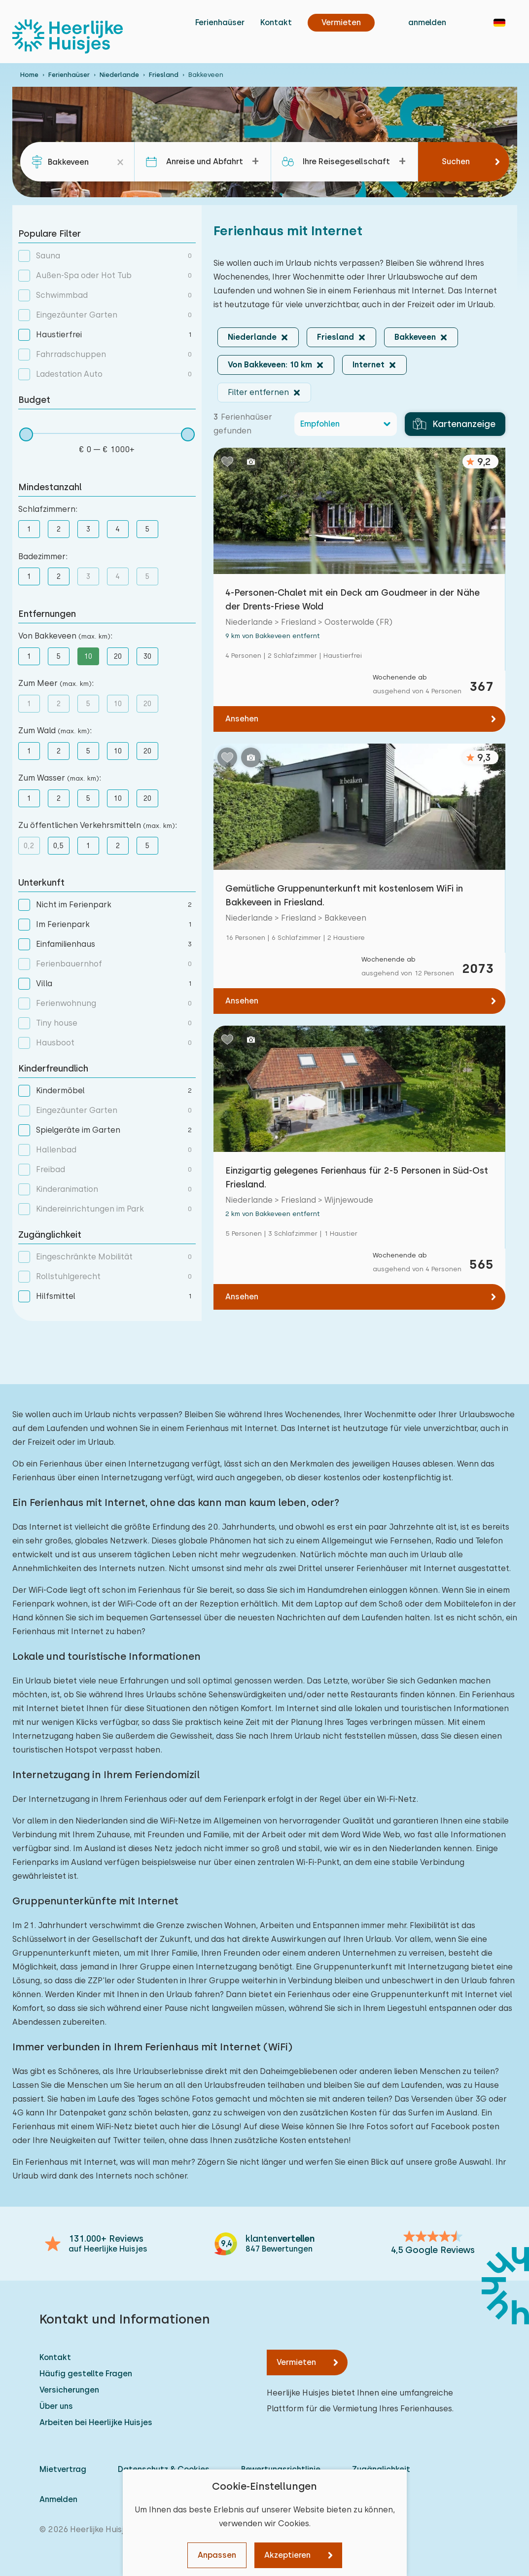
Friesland (163, 74)
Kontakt (276, 22)
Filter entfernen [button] (258, 392)
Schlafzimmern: (47, 509)
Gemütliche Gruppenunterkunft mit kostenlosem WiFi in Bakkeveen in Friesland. (344, 895)
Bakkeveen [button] (415, 337)
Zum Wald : (55, 730)
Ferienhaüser (220, 22)
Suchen (456, 161)
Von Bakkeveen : (65, 636)
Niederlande (119, 74)
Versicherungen (69, 2390)
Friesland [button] (335, 337)
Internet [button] (369, 364)
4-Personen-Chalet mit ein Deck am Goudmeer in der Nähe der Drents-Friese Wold (352, 599)
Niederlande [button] (252, 337)
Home (29, 74)
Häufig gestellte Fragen (85, 2373)
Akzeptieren (287, 2555)
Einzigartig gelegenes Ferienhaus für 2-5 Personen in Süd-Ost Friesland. (356, 1177)
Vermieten (296, 2362)
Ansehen (241, 718)
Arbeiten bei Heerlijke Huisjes (95, 2422)
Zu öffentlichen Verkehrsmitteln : (97, 825)
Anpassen (217, 2555)
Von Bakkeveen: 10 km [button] (270, 364)
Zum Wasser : (59, 778)
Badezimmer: (43, 556)
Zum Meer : (56, 683)
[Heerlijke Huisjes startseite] (67, 36)
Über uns (56, 2406)
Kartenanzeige (454, 424)
